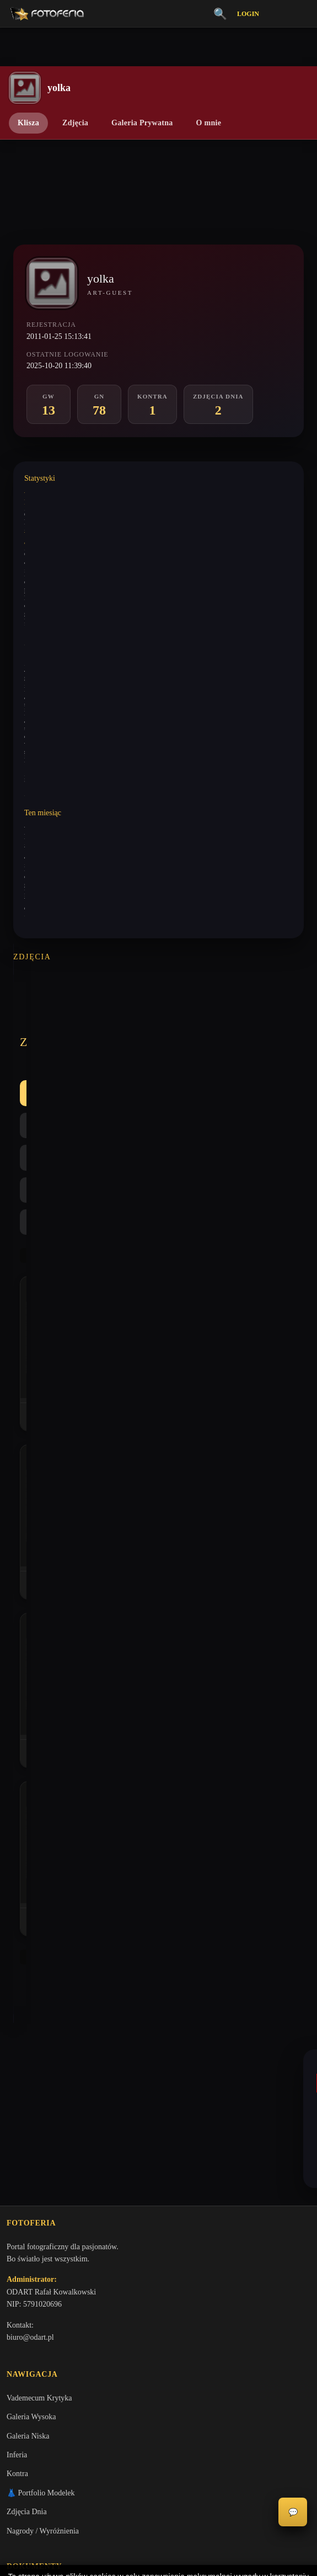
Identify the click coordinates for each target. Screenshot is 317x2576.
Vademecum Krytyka (39, 1880)
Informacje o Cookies (40, 2111)
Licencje (20, 2130)
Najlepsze (254, 1023)
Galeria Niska (28, 1918)
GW (103, 1023)
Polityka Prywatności (39, 2092)
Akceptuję (158, 2529)
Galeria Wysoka (31, 1899)
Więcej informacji (158, 2558)
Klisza (28, 123)
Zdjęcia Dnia (27, 1994)
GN (147, 1023)
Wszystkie (49, 1023)
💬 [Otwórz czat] (293, 2512)
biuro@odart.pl (30, 1817)
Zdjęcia (75, 123)
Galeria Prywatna (142, 123)
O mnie (209, 123)
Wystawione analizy (51, 533)
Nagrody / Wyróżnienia (43, 2013)
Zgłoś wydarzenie (34, 2206)
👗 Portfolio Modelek (41, 1974)
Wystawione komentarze (56, 492)
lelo (32, 1612)
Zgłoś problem (29, 2187)
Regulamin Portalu (36, 2073)
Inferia (17, 1936)
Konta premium (31, 2168)
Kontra (196, 1023)
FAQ (14, 2149)
